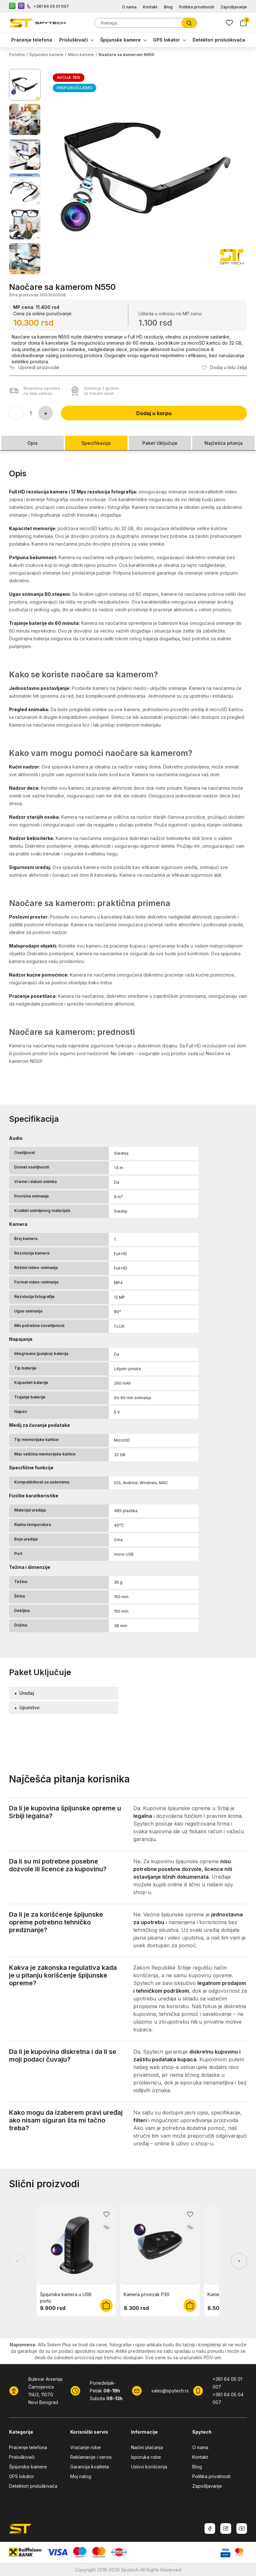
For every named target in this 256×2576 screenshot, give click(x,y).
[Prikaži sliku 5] (25, 224)
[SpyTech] (37, 23)
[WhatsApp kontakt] (12, 6)
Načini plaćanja (147, 2447)
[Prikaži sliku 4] (25, 189)
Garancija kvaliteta (89, 2466)
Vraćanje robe (85, 2447)
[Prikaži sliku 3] (25, 154)
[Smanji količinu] (16, 413)
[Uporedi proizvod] (34, 367)
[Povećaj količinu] (45, 413)
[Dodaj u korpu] (106, 2305)
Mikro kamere (81, 54)
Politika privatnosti (196, 7)
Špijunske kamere (120, 40)
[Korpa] (243, 22)
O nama (129, 7)
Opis (32, 443)
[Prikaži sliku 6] (25, 258)
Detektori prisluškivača (219, 40)
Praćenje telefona (31, 40)
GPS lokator (166, 40)
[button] (147, 168)
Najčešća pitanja (223, 443)
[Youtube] (241, 2528)
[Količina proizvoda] (31, 413)
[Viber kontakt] (21, 6)
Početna (17, 54)
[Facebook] (209, 2528)
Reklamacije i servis (91, 2457)
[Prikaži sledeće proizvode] (239, 2261)
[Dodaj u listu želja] (224, 367)
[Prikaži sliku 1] (25, 84)
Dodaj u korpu (154, 413)
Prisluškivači (73, 40)
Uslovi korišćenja (149, 2466)
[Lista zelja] (229, 22)
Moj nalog (80, 2476)
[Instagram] (225, 2528)
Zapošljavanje (234, 7)
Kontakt (150, 7)
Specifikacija (96, 443)
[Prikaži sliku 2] (25, 119)
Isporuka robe (146, 2457)
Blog (168, 7)
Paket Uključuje (159, 443)
